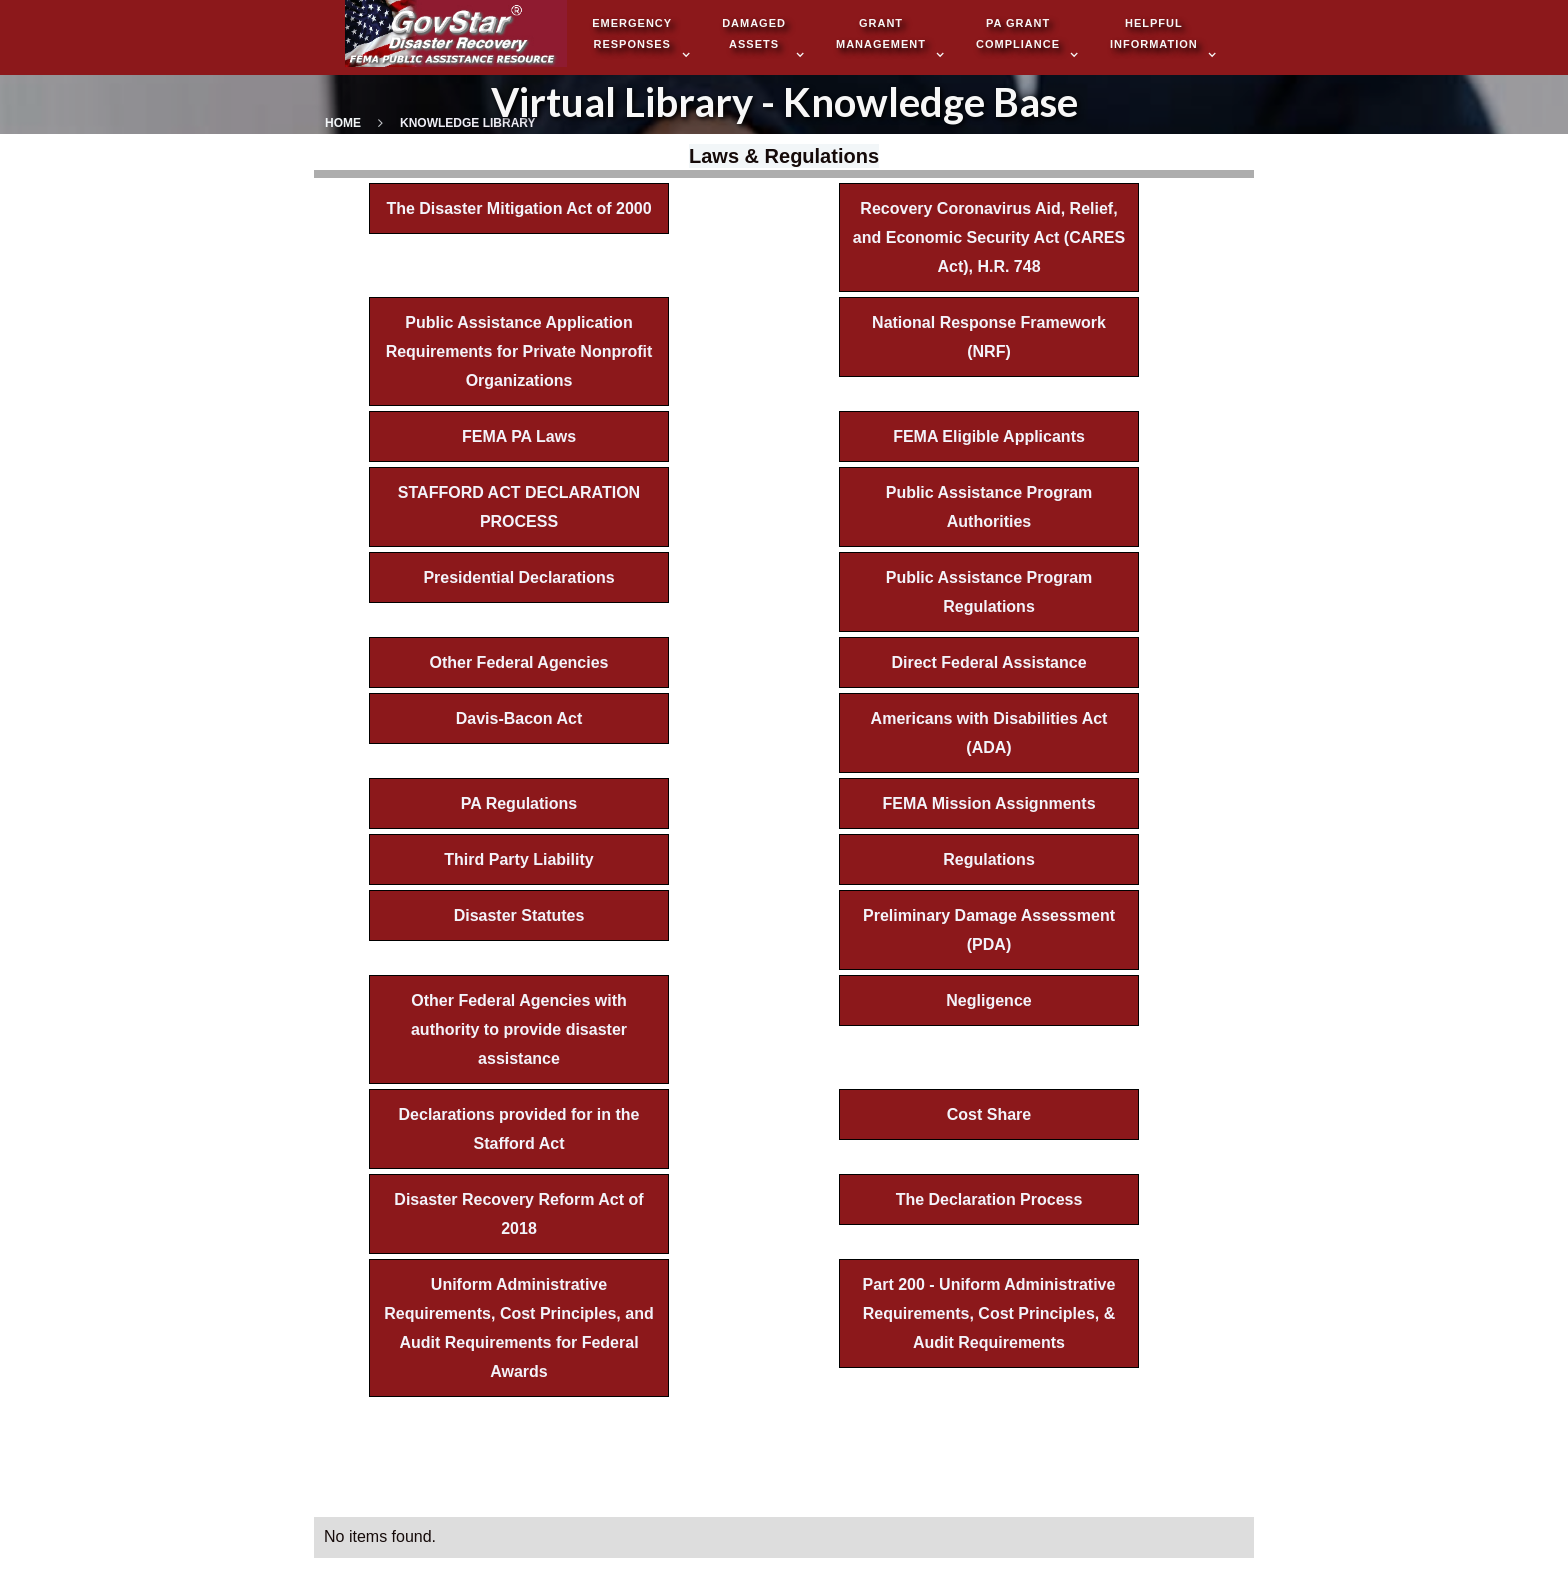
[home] (456, 35)
